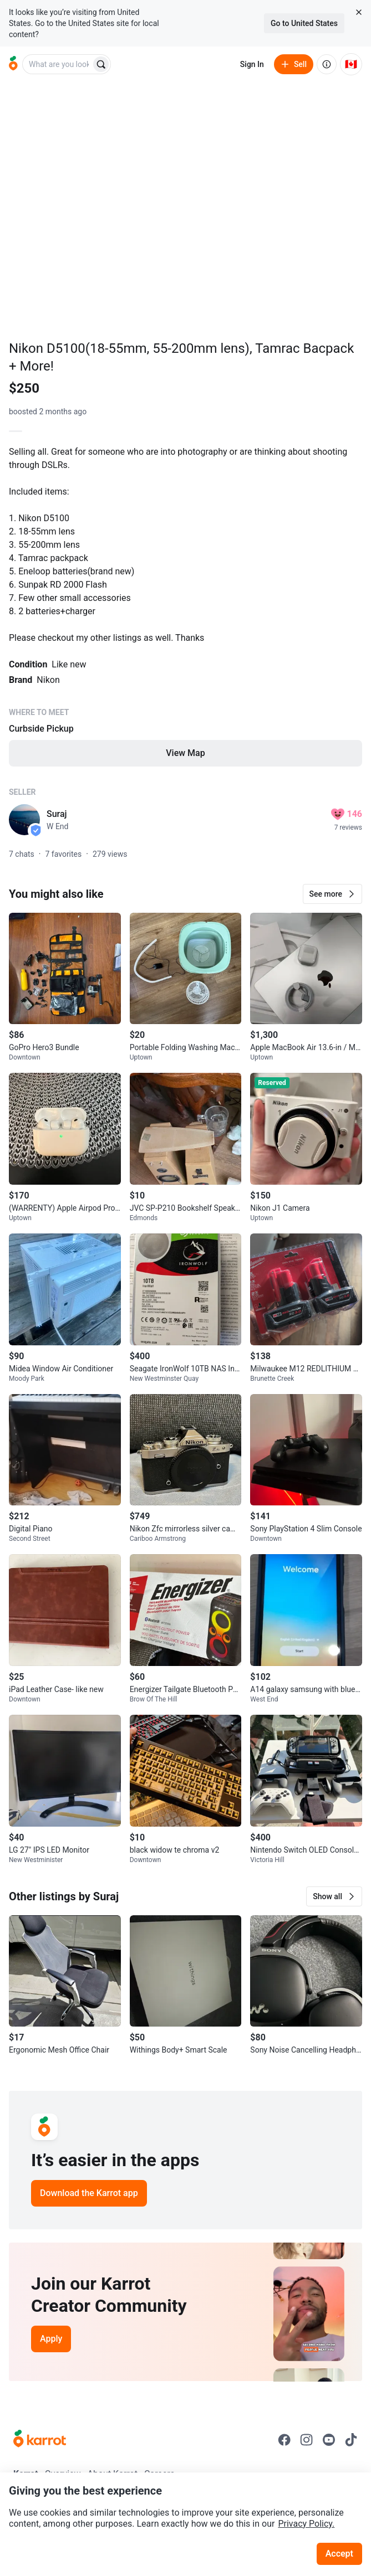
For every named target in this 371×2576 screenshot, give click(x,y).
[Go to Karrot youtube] (329, 2439)
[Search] (101, 64)
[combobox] (57, 64)
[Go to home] (13, 64)
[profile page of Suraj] (24, 819)
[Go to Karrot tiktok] (351, 2439)
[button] (332, 894)
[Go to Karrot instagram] (306, 2439)
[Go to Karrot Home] (39, 2440)
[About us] (327, 64)
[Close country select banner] (359, 12)
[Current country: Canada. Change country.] (351, 64)
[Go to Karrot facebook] (284, 2439)
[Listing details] (185, 605)
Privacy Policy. (306, 2523)
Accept (339, 2553)
